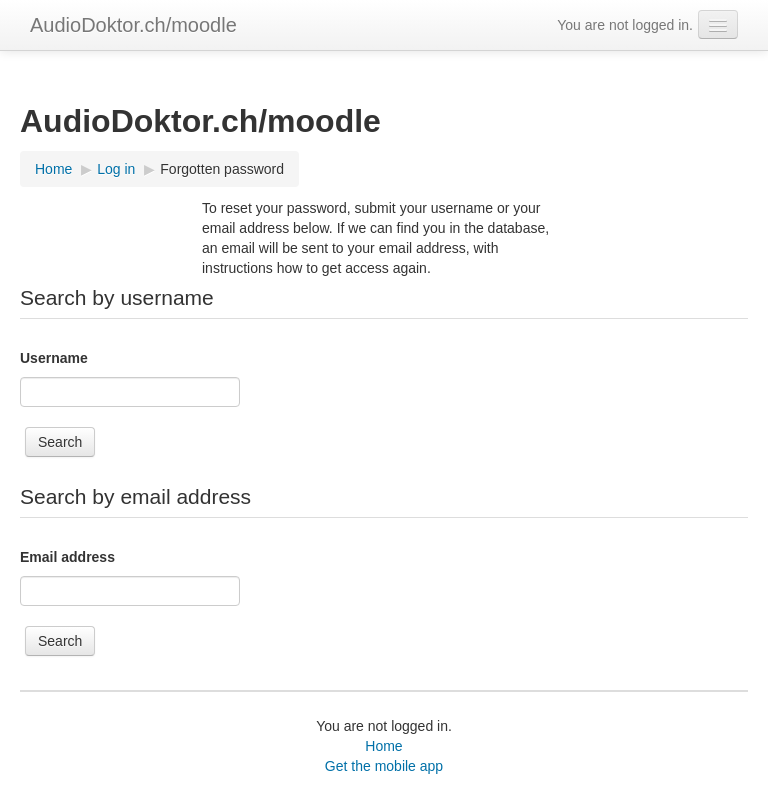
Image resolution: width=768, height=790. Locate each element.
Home (383, 746)
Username (54, 358)
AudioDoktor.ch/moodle (133, 25)
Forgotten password (222, 169)
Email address (67, 557)
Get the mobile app (384, 766)
